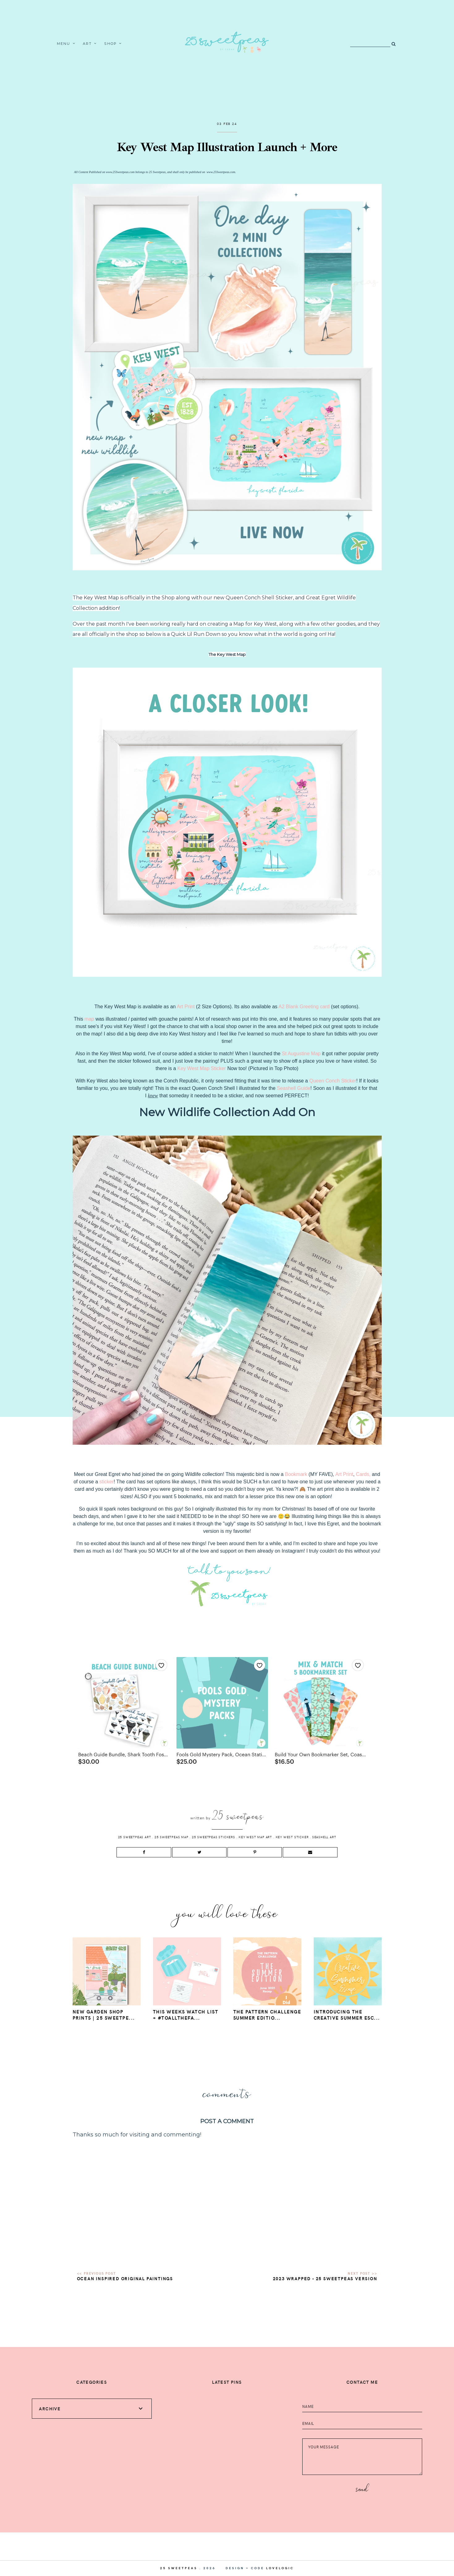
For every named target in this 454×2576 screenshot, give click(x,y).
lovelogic (280, 2568)
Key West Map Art (255, 1837)
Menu (63, 43)
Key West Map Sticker (201, 1068)
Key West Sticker (292, 1837)
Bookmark (296, 1474)
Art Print (344, 1474)
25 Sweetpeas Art (134, 1837)
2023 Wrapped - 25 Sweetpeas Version (325, 2278)
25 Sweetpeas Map (172, 1837)
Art (87, 43)
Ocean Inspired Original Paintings (125, 2278)
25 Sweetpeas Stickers (213, 1837)
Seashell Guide (294, 1088)
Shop (110, 43)
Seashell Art (324, 1837)
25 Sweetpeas (178, 2568)
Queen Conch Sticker (332, 1080)
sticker (107, 1481)
